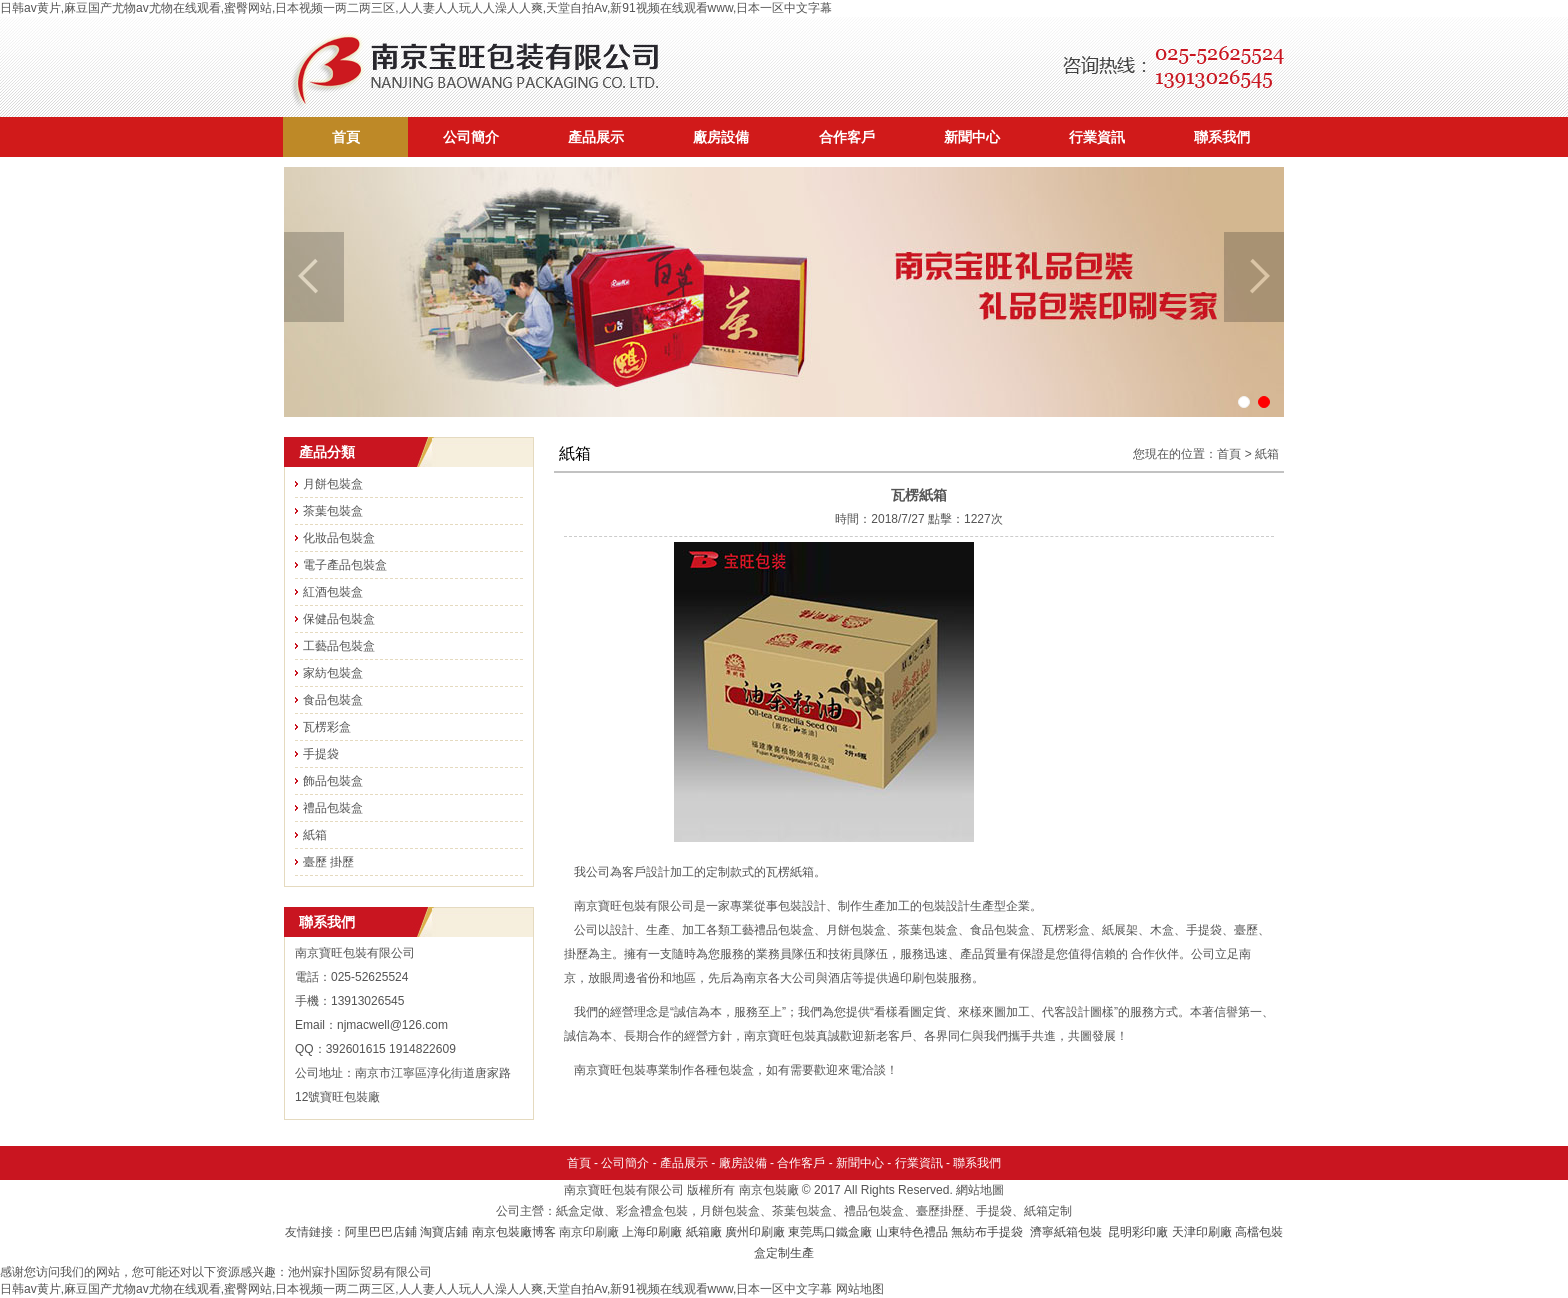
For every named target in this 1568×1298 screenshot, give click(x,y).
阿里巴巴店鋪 (381, 1232)
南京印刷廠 (589, 1232)
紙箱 (315, 835)
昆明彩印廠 (1138, 1232)
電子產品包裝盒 (345, 565)
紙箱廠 (704, 1232)
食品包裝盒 (333, 700)
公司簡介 (471, 137)
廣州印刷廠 (755, 1232)
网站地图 (860, 1289)
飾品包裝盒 (333, 781)
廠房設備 (721, 137)
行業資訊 (1097, 137)
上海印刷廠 (652, 1232)
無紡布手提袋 (987, 1232)
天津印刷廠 (1202, 1232)
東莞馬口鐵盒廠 (830, 1232)
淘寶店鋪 (444, 1232)
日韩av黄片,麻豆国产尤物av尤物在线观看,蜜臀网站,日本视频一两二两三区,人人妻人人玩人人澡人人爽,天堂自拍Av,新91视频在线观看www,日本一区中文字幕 (416, 8)
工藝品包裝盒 (339, 646)
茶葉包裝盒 (333, 511)
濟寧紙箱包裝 (1067, 1232)
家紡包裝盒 (333, 673)
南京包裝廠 (769, 1190)
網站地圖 (980, 1190)
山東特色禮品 (912, 1232)
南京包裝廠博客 (514, 1232)
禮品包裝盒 (333, 808)
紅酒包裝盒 (333, 592)
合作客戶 (847, 137)
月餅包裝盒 (333, 484)
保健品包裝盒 (339, 619)
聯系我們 (1222, 137)
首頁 (346, 137)
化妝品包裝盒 (339, 538)
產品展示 (596, 137)
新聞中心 (972, 137)
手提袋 (321, 754)
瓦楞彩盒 (327, 727)
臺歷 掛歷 (328, 862)
